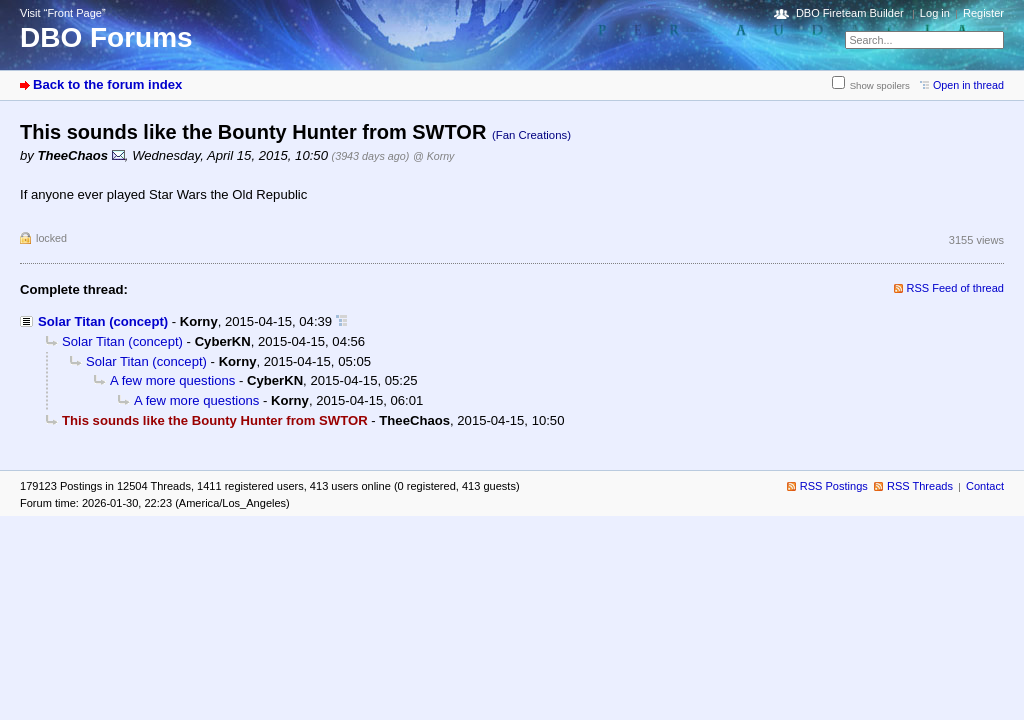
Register (983, 13)
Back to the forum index (107, 84)
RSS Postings (834, 486)
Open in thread (968, 85)
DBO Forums (106, 37)
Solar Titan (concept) (103, 321)
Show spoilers (880, 85)
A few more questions (172, 380)
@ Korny (433, 156)
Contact (985, 486)
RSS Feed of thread (956, 288)
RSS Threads (920, 486)
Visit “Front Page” (63, 13)
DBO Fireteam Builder (850, 13)
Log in (935, 13)
